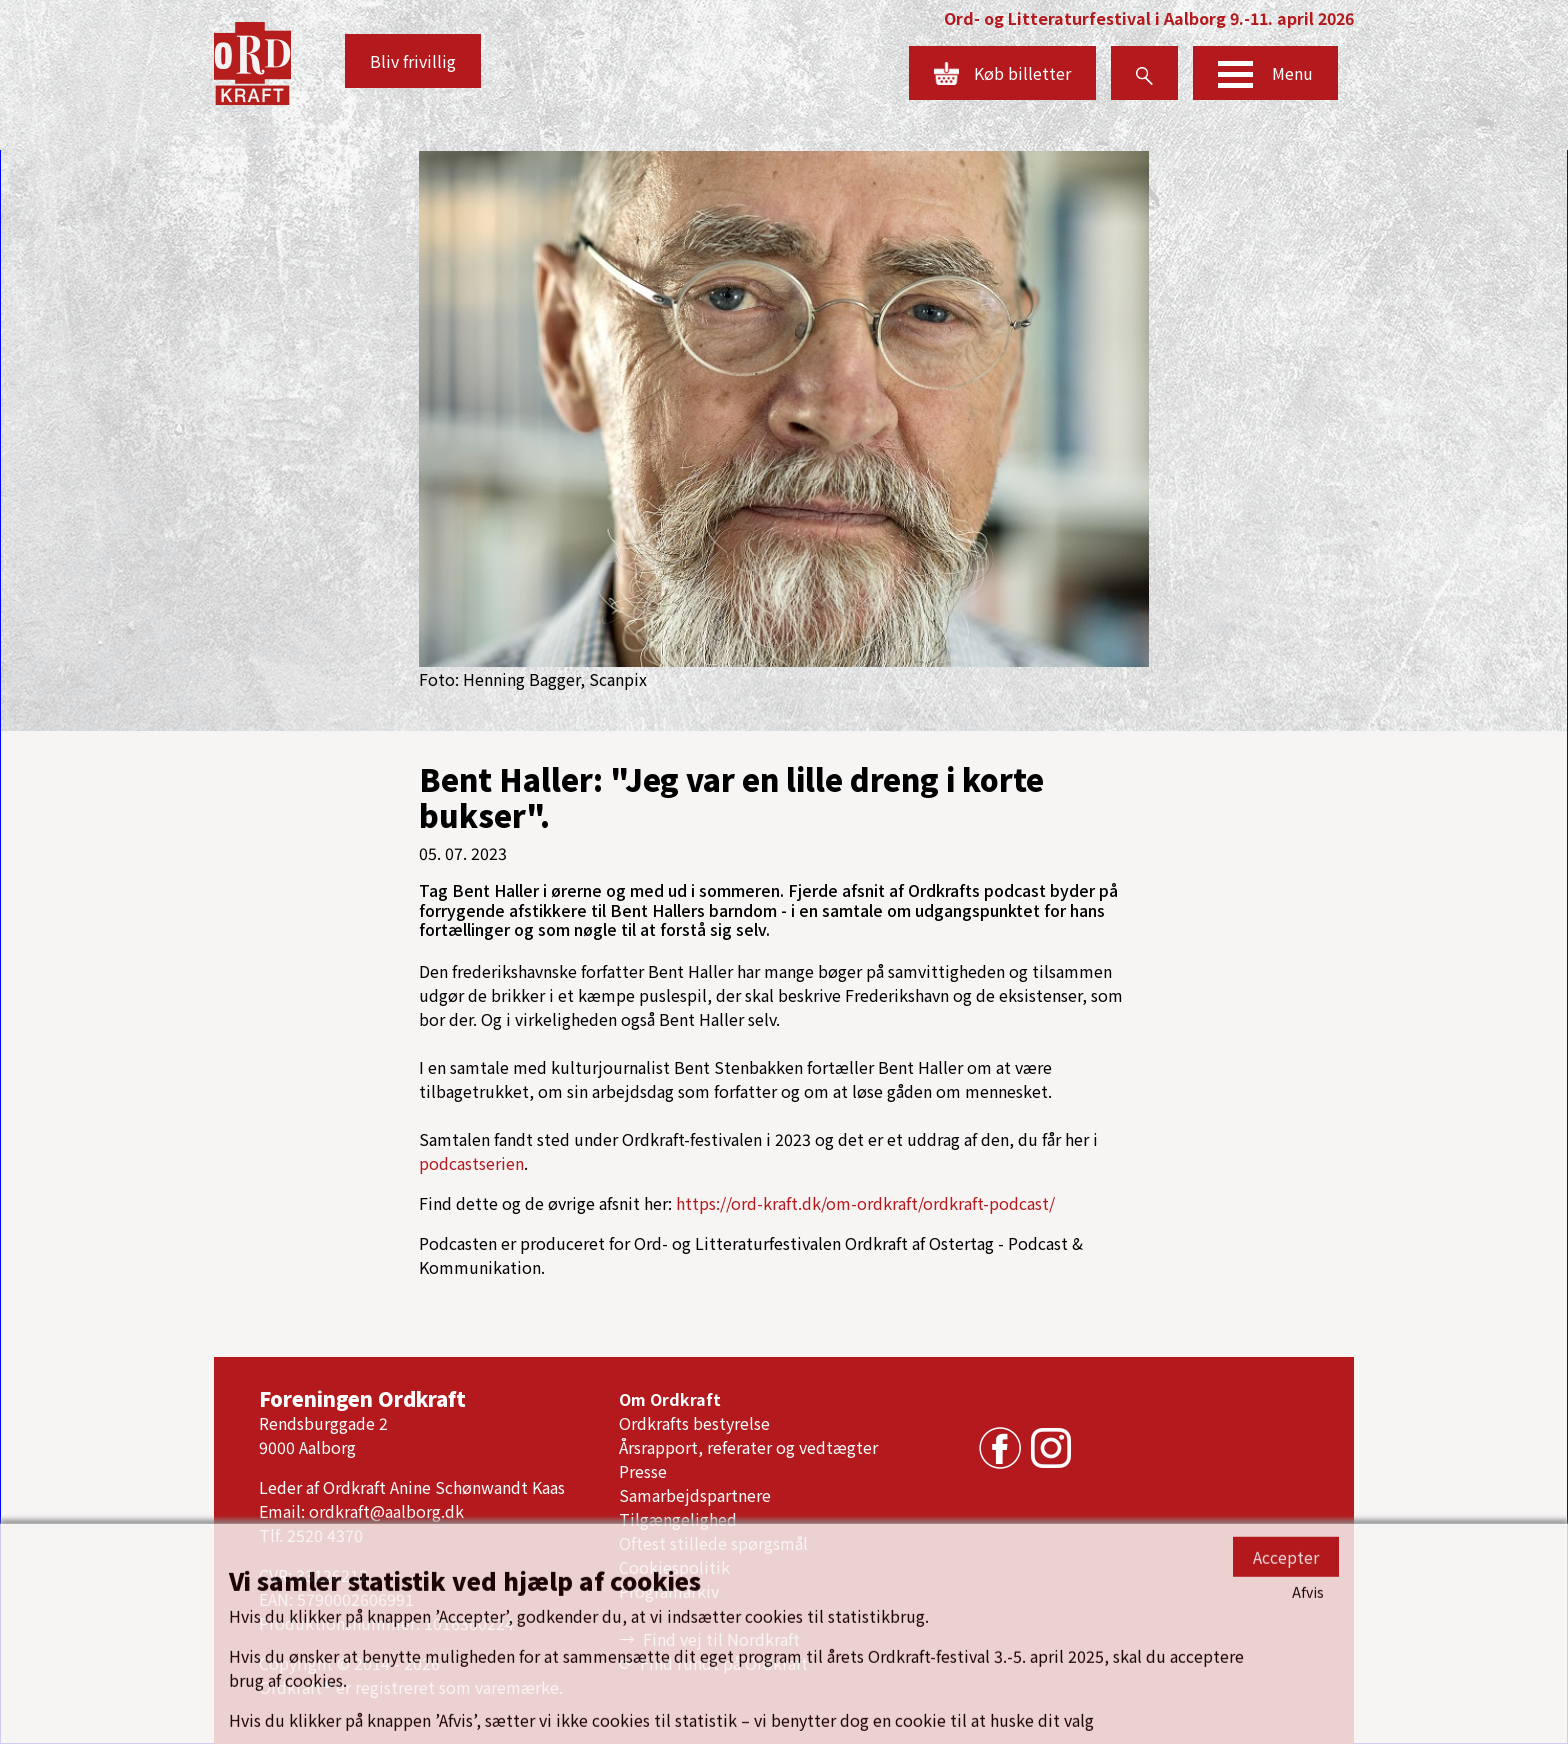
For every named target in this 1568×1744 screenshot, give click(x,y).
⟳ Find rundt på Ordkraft (713, 1663)
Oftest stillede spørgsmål (713, 1543)
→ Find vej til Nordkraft (709, 1639)
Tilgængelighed (678, 1519)
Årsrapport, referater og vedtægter (748, 1447)
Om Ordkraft (670, 1399)
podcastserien (471, 1163)
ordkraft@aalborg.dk (386, 1511)
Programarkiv (669, 1591)
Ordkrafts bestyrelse (694, 1423)
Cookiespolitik (674, 1567)
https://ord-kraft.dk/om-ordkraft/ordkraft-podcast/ (865, 1203)
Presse (643, 1471)
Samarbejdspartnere (695, 1495)
